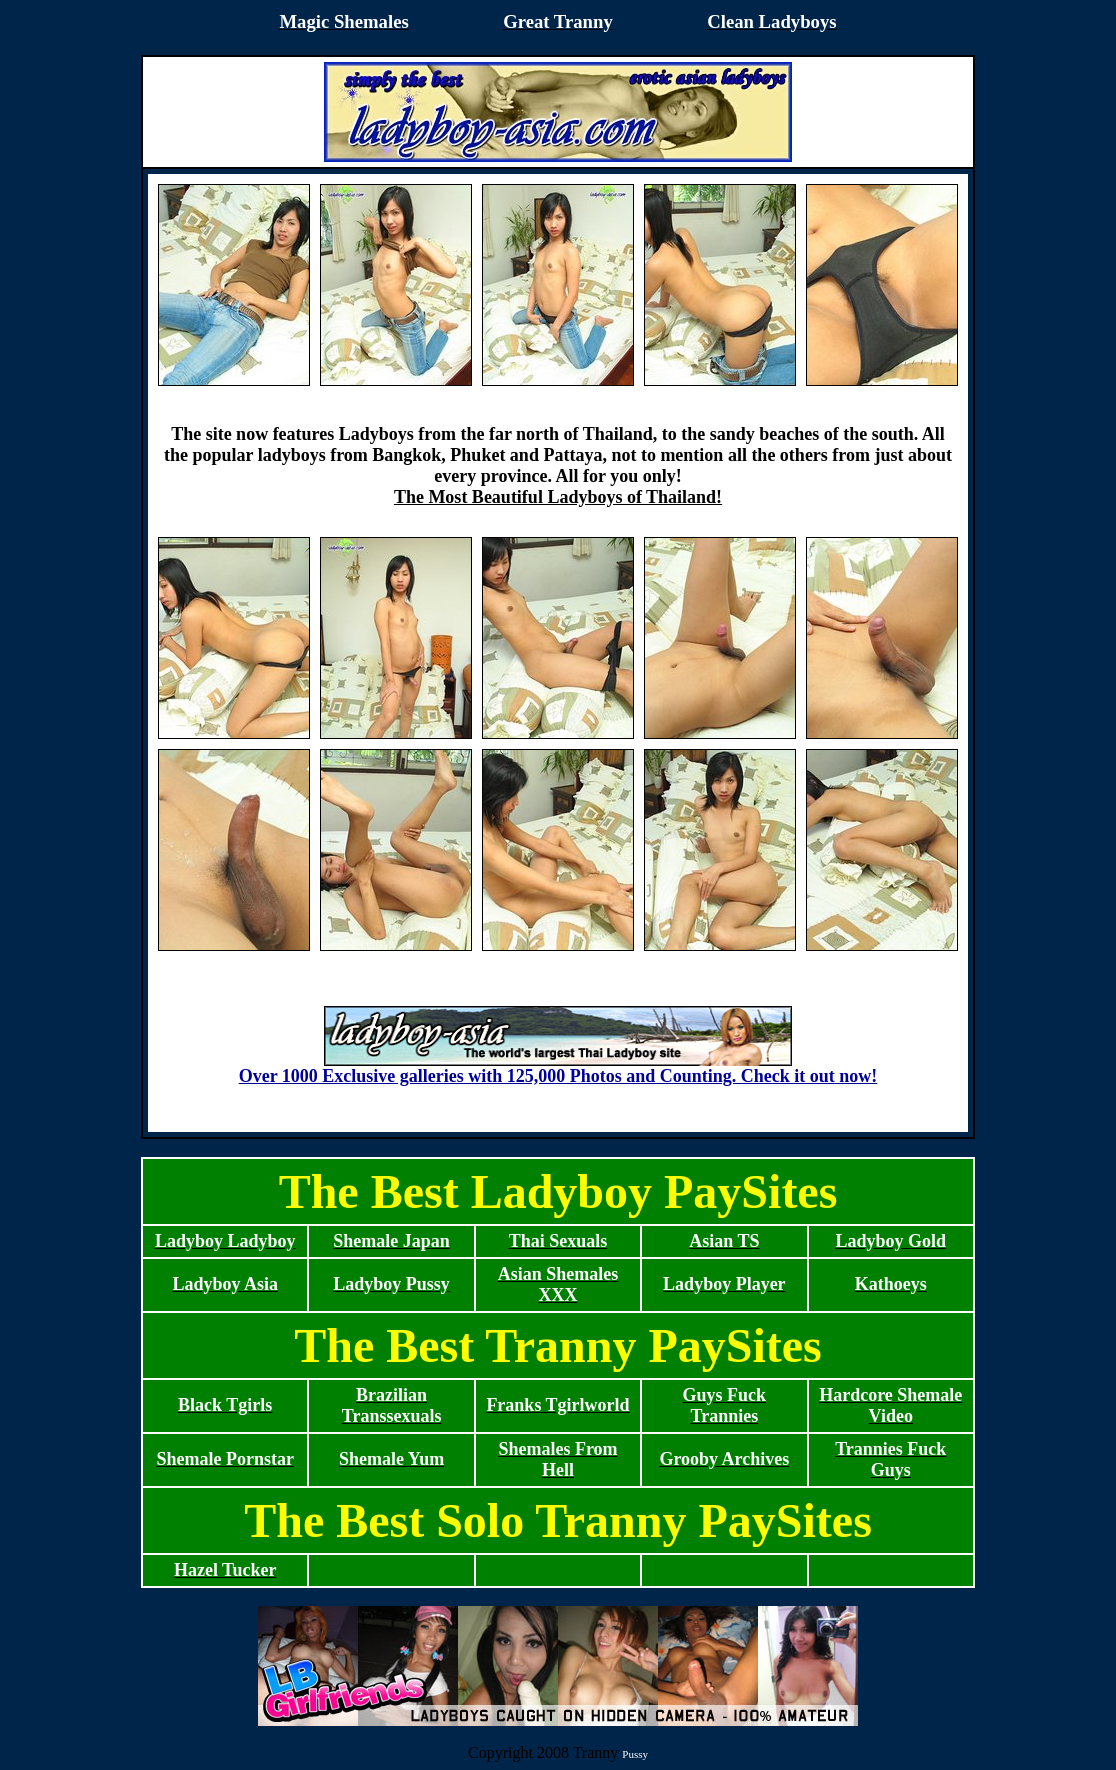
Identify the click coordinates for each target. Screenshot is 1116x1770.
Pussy (635, 1754)
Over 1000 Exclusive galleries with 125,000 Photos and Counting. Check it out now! (558, 1068)
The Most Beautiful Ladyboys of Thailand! (558, 497)
